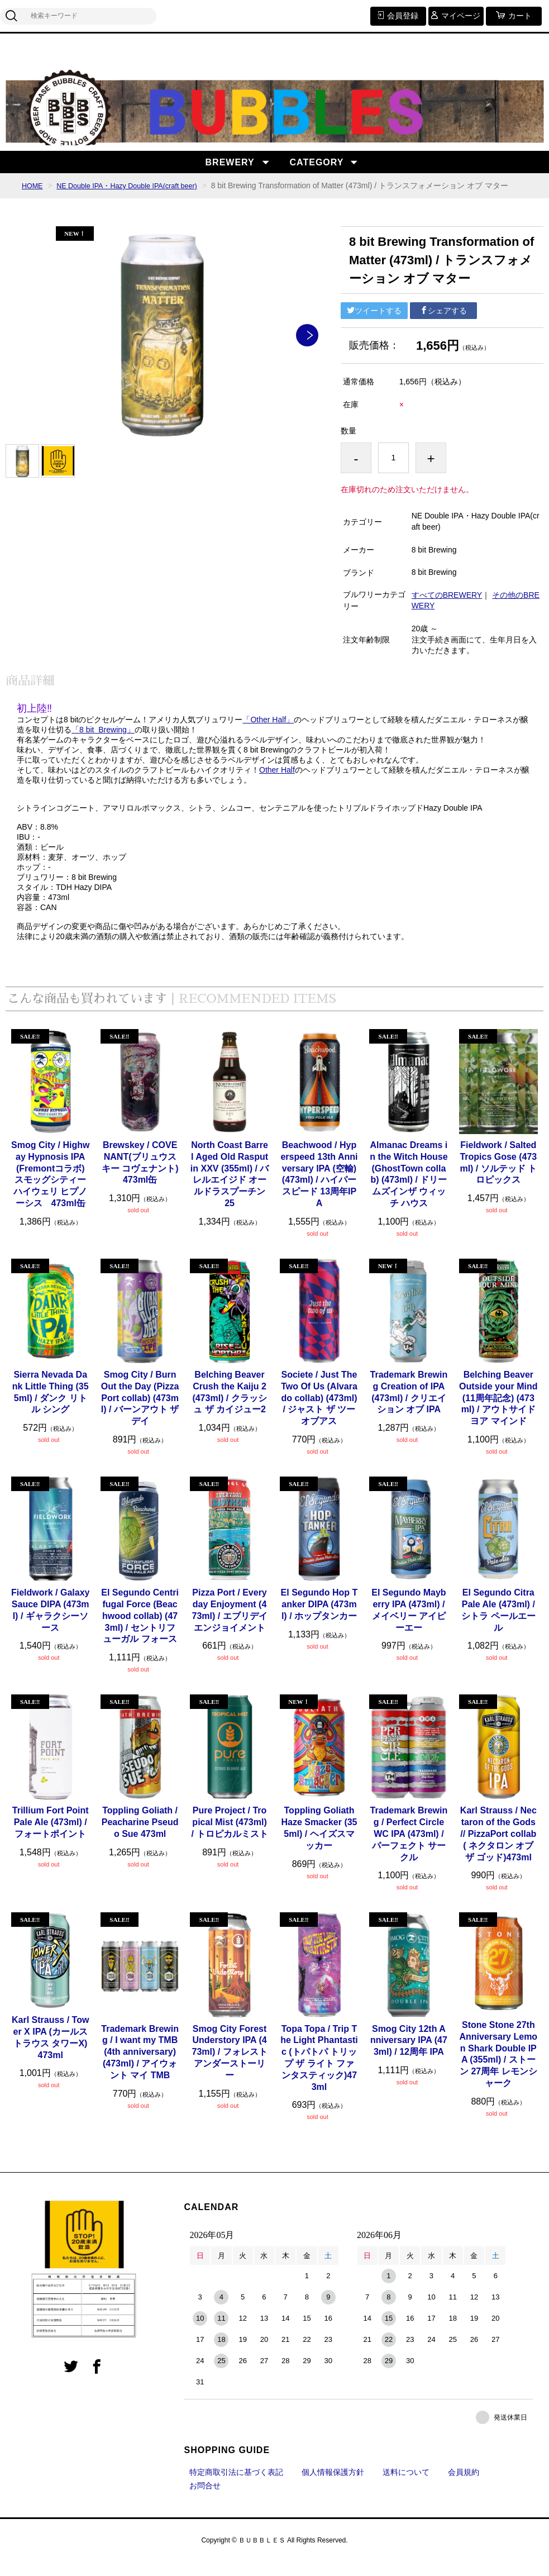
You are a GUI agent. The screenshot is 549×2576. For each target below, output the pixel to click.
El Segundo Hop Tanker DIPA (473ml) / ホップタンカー (319, 1618)
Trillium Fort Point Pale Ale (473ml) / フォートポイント (50, 1836)
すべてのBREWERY (447, 608)
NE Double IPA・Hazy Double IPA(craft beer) (137, 185)
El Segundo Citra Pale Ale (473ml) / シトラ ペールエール (498, 1624)
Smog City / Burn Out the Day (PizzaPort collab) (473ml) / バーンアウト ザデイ (140, 1412)
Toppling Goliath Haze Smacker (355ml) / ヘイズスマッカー (319, 1842)
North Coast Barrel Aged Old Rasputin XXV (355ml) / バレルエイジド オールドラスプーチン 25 (229, 1188)
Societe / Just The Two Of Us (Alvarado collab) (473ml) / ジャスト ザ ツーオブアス (319, 1412)
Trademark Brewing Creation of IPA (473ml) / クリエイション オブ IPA (409, 1406)
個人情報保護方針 (333, 2486)
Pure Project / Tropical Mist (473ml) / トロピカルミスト (230, 1836)
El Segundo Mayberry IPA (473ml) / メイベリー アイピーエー (408, 1624)
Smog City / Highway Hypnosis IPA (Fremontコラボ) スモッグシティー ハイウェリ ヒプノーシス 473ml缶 (50, 1188)
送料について (406, 2486)
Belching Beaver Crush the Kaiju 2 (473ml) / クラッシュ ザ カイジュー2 (229, 1406)
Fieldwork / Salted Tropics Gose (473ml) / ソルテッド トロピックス (498, 1176)
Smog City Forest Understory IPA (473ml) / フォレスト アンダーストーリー (229, 2066)
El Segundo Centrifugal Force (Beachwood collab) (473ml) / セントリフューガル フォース (140, 1630)
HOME (33, 185)
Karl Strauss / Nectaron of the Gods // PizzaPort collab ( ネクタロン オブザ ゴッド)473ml (498, 1847)
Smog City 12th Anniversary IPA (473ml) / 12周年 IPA (408, 2054)
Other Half (277, 783)
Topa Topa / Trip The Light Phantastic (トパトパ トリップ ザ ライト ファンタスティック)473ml (319, 2072)
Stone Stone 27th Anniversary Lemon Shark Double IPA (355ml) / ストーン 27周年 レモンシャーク (499, 2068)
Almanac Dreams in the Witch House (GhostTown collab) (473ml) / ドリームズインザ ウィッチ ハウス (408, 1188)
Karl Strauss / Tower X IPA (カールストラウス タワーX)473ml (50, 2051)
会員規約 (463, 2486)
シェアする (443, 324)
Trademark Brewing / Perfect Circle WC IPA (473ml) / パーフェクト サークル (409, 1847)
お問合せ (205, 2499)
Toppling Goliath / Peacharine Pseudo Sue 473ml (140, 1836)
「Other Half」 (268, 733)
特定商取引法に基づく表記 (236, 2486)
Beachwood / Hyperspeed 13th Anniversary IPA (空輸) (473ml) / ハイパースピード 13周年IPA (318, 1188)
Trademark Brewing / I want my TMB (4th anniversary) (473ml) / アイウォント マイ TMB (140, 2066)
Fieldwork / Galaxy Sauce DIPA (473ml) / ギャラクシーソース (50, 1624)
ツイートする (374, 324)
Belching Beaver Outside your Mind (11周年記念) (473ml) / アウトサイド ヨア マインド (498, 1412)
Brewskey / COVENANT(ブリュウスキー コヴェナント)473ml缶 (140, 1176)
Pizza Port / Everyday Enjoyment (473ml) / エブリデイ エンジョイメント (229, 1624)
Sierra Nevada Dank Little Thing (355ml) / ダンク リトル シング (50, 1406)
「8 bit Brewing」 (103, 743)
